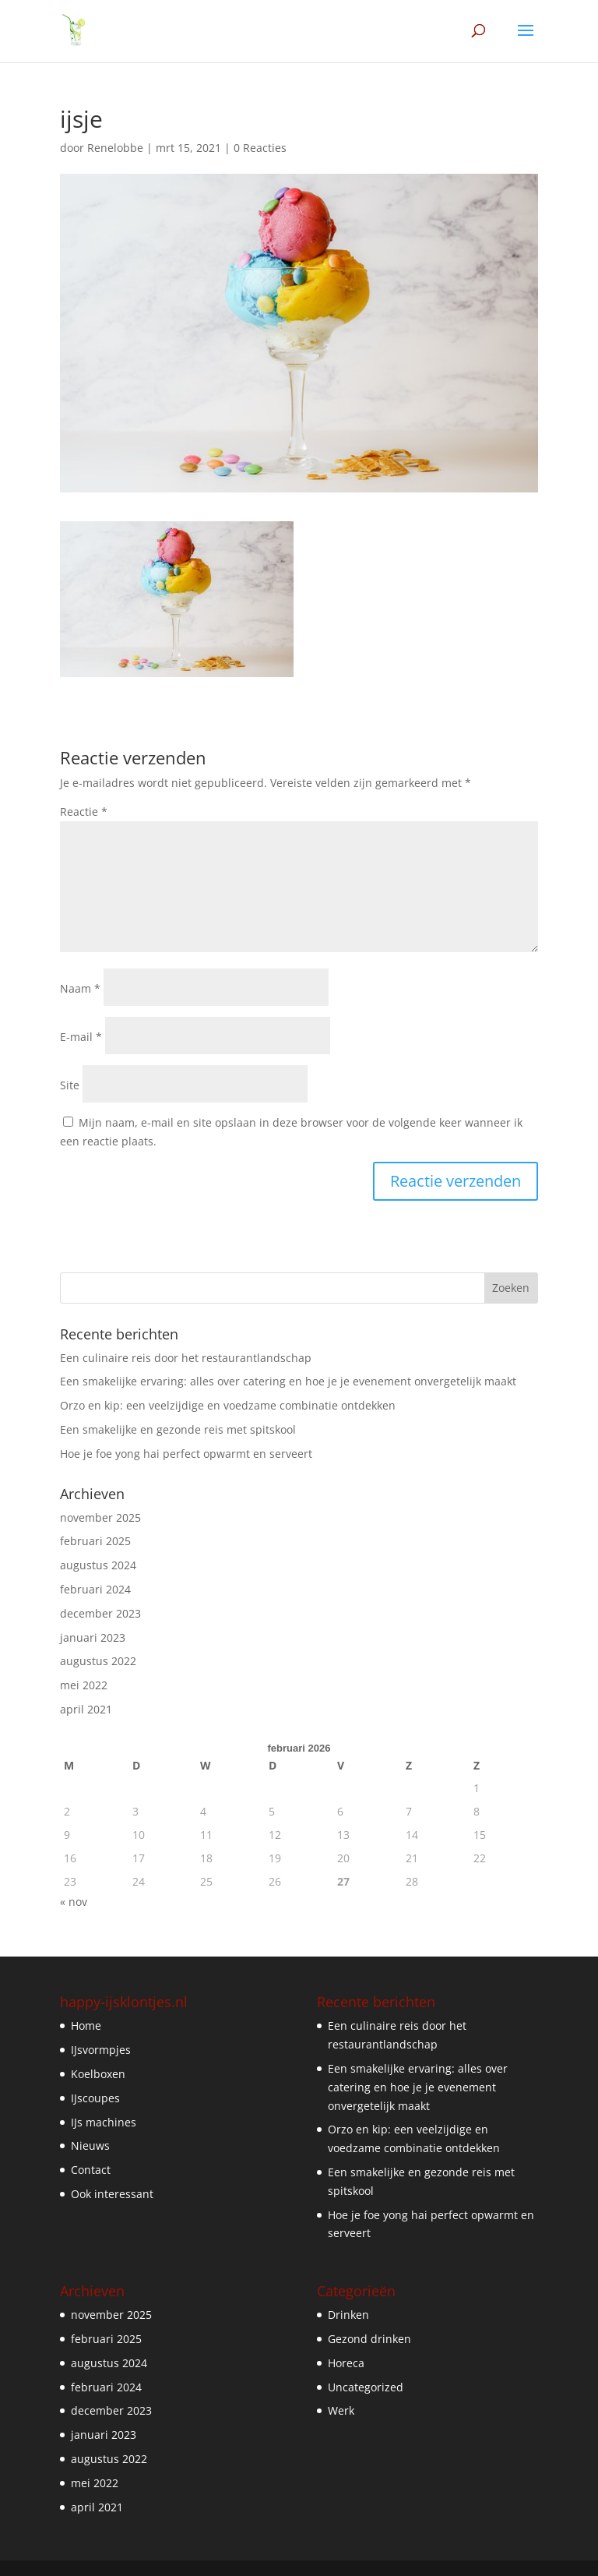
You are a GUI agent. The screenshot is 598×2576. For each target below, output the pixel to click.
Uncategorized (365, 2387)
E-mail (81, 1036)
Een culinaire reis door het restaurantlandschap (185, 1357)
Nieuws (90, 2145)
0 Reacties (260, 147)
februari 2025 (95, 1540)
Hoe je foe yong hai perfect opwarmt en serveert (186, 1453)
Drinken (348, 2314)
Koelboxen (98, 2073)
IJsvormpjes (101, 2049)
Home (86, 2025)
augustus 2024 (98, 1565)
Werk (341, 2410)
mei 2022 (83, 1685)
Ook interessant (112, 2193)
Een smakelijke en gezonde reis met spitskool (178, 1429)
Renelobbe (115, 147)
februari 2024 (95, 1589)
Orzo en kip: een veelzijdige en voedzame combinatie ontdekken (228, 1405)
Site (69, 1085)
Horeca (346, 2362)
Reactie (83, 811)
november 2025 (100, 1517)
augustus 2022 (98, 1660)
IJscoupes (95, 2098)
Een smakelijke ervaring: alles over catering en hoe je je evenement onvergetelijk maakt (288, 1381)
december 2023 (100, 1613)
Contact (91, 2169)
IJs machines (103, 2122)
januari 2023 (92, 1637)
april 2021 (86, 1709)
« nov (73, 1901)
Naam (80, 988)
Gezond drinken (369, 2338)
